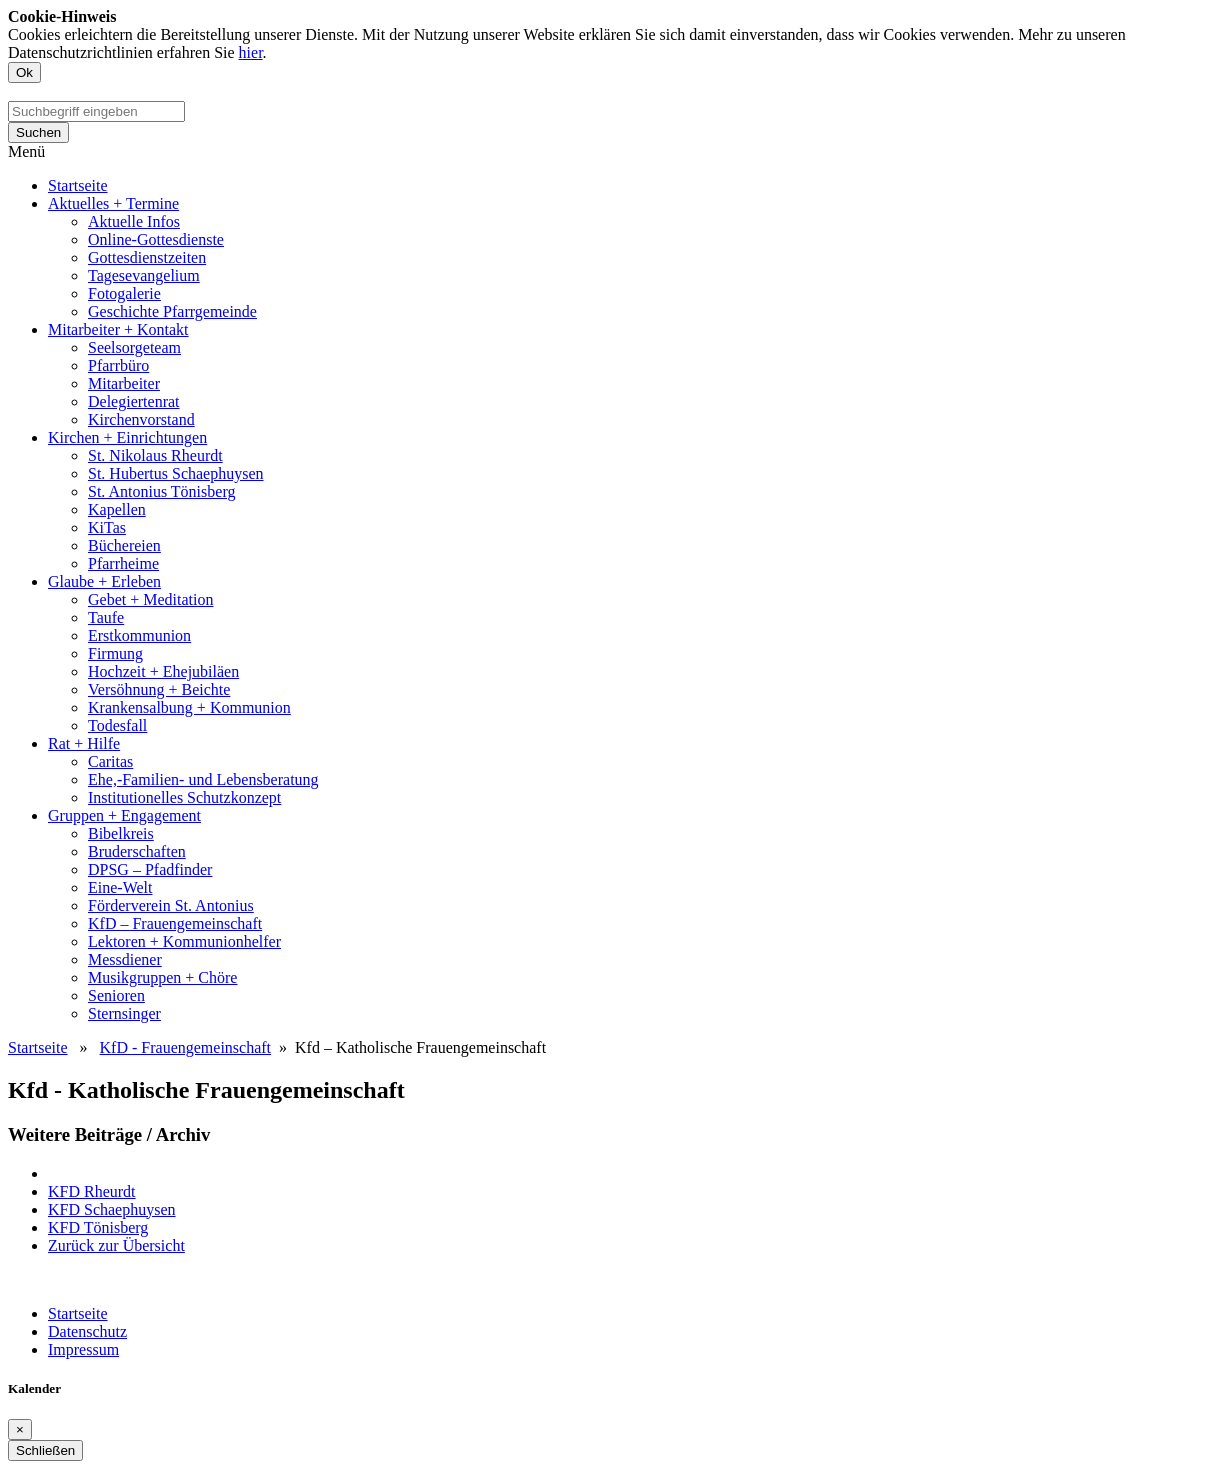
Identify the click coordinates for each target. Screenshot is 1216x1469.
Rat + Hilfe (84, 743)
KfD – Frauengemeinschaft (175, 923)
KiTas (107, 527)
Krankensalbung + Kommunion (189, 707)
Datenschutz (87, 1331)
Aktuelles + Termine (113, 203)
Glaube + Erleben (104, 581)
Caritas (110, 761)
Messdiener (125, 959)
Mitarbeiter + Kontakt (118, 329)
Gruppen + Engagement (124, 815)
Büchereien (124, 545)
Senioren (116, 995)
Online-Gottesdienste (156, 239)
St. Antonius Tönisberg (161, 491)
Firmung (115, 653)
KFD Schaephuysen (112, 1209)
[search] (96, 111)
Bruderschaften (137, 851)
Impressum (83, 1349)
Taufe (106, 617)
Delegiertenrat (134, 401)
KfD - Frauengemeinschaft (186, 1047)
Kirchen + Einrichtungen (127, 437)
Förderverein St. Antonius (171, 905)
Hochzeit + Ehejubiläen (163, 671)
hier (251, 52)
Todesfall (117, 725)
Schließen (45, 1450)
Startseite (78, 185)
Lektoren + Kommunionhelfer (184, 941)
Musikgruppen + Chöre (162, 977)
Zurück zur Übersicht (116, 1245)
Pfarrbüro (118, 365)
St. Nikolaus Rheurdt (155, 455)
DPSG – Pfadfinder (150, 869)
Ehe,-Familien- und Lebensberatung (203, 779)
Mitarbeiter (124, 383)
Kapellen (117, 509)
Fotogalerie (124, 293)
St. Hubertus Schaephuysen (176, 473)
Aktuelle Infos (134, 221)
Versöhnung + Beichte (159, 689)
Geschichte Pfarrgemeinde (172, 311)
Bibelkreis (121, 833)
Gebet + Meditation (150, 599)
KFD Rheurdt (92, 1191)
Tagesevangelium (144, 275)
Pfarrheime (123, 563)
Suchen (38, 132)
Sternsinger (124, 1013)
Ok (24, 72)
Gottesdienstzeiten (147, 257)
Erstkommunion (139, 635)
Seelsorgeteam (134, 347)
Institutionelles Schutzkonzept (184, 797)
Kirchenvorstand (141, 419)
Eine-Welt (120, 887)
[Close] (20, 1429)
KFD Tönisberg (98, 1227)
